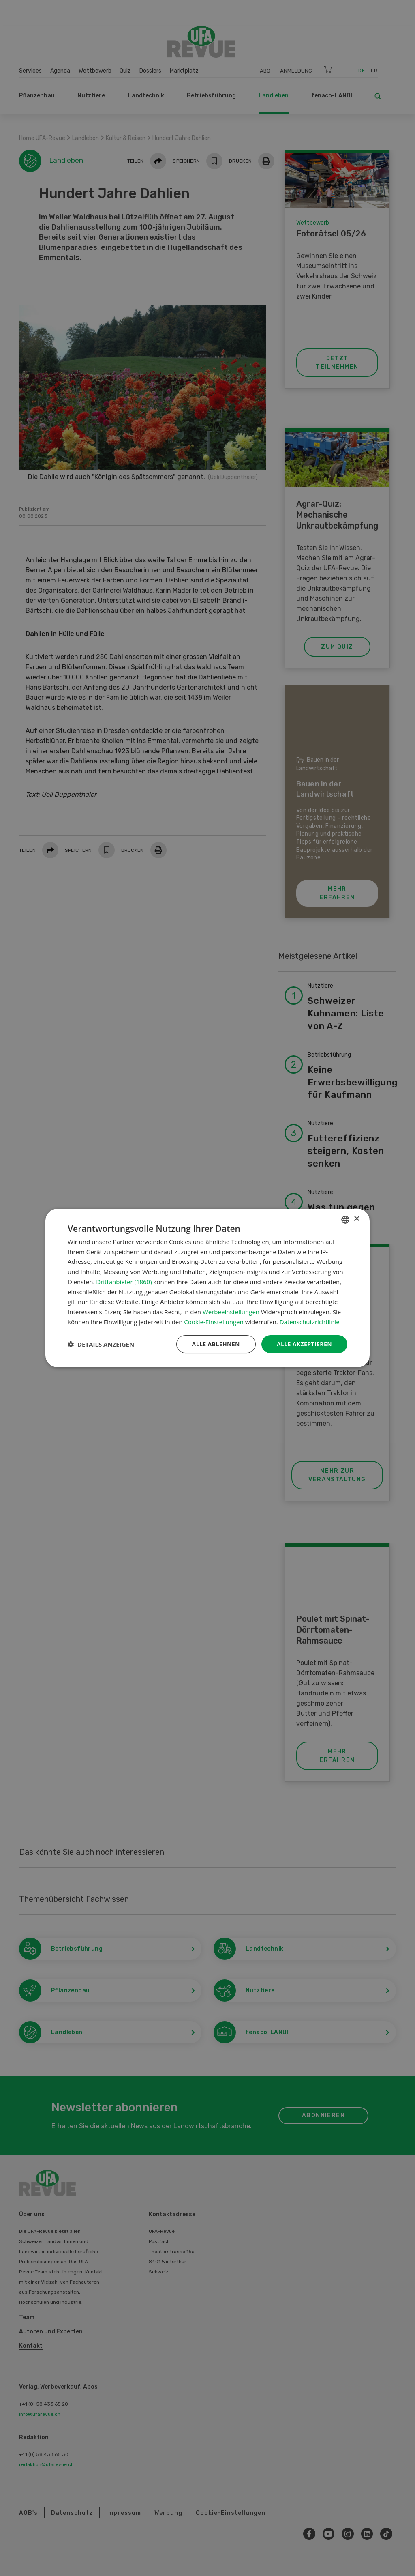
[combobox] (345, 1220)
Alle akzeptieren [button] (304, 1344)
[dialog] (207, 1288)
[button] (101, 1344)
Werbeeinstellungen (231, 1312)
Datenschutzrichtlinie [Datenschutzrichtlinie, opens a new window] (310, 1322)
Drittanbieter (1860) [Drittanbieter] (124, 1282)
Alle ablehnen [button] (216, 1344)
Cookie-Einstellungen (213, 1322)
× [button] (356, 1219)
